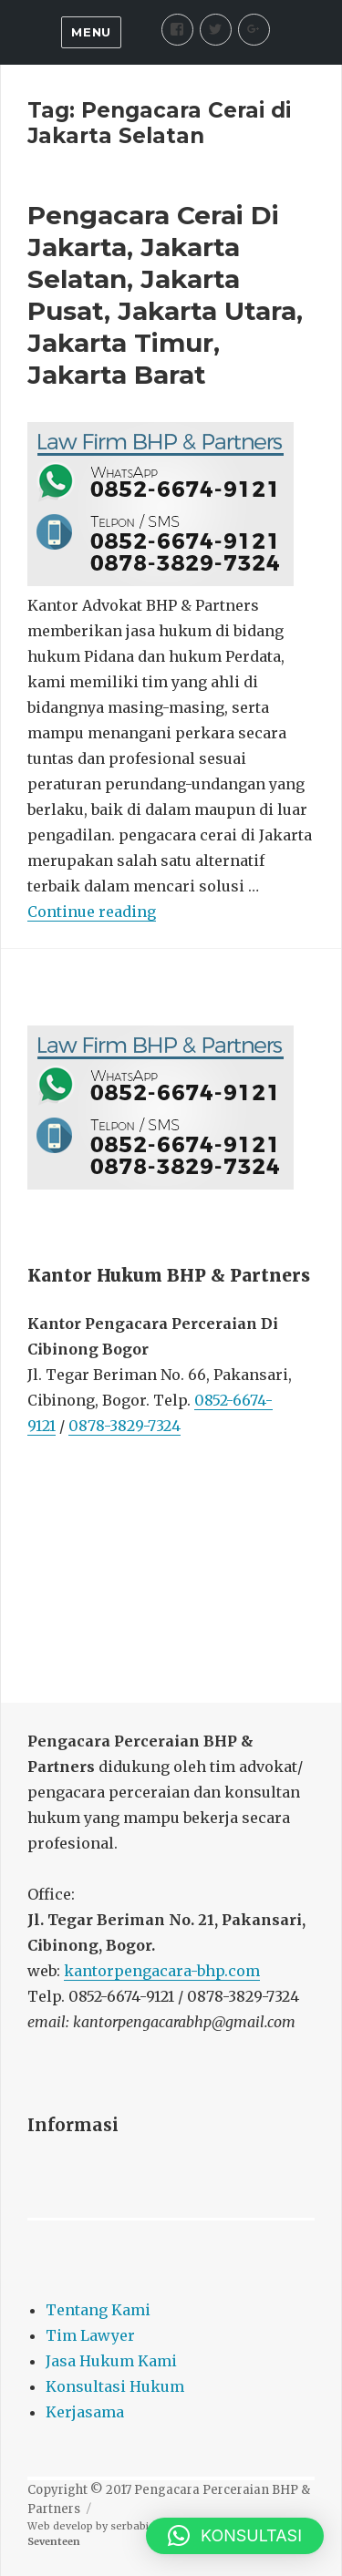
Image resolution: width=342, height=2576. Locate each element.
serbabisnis (139, 2525)
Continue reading (91, 911)
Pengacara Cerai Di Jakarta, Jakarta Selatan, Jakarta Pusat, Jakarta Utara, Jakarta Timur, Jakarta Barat (165, 295)
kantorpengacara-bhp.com (162, 1971)
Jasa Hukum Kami (111, 2361)
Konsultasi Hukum (115, 2386)
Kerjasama (85, 2412)
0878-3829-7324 (124, 1426)
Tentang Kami (98, 2310)
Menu (90, 32)
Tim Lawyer (90, 2335)
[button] (235, 2536)
